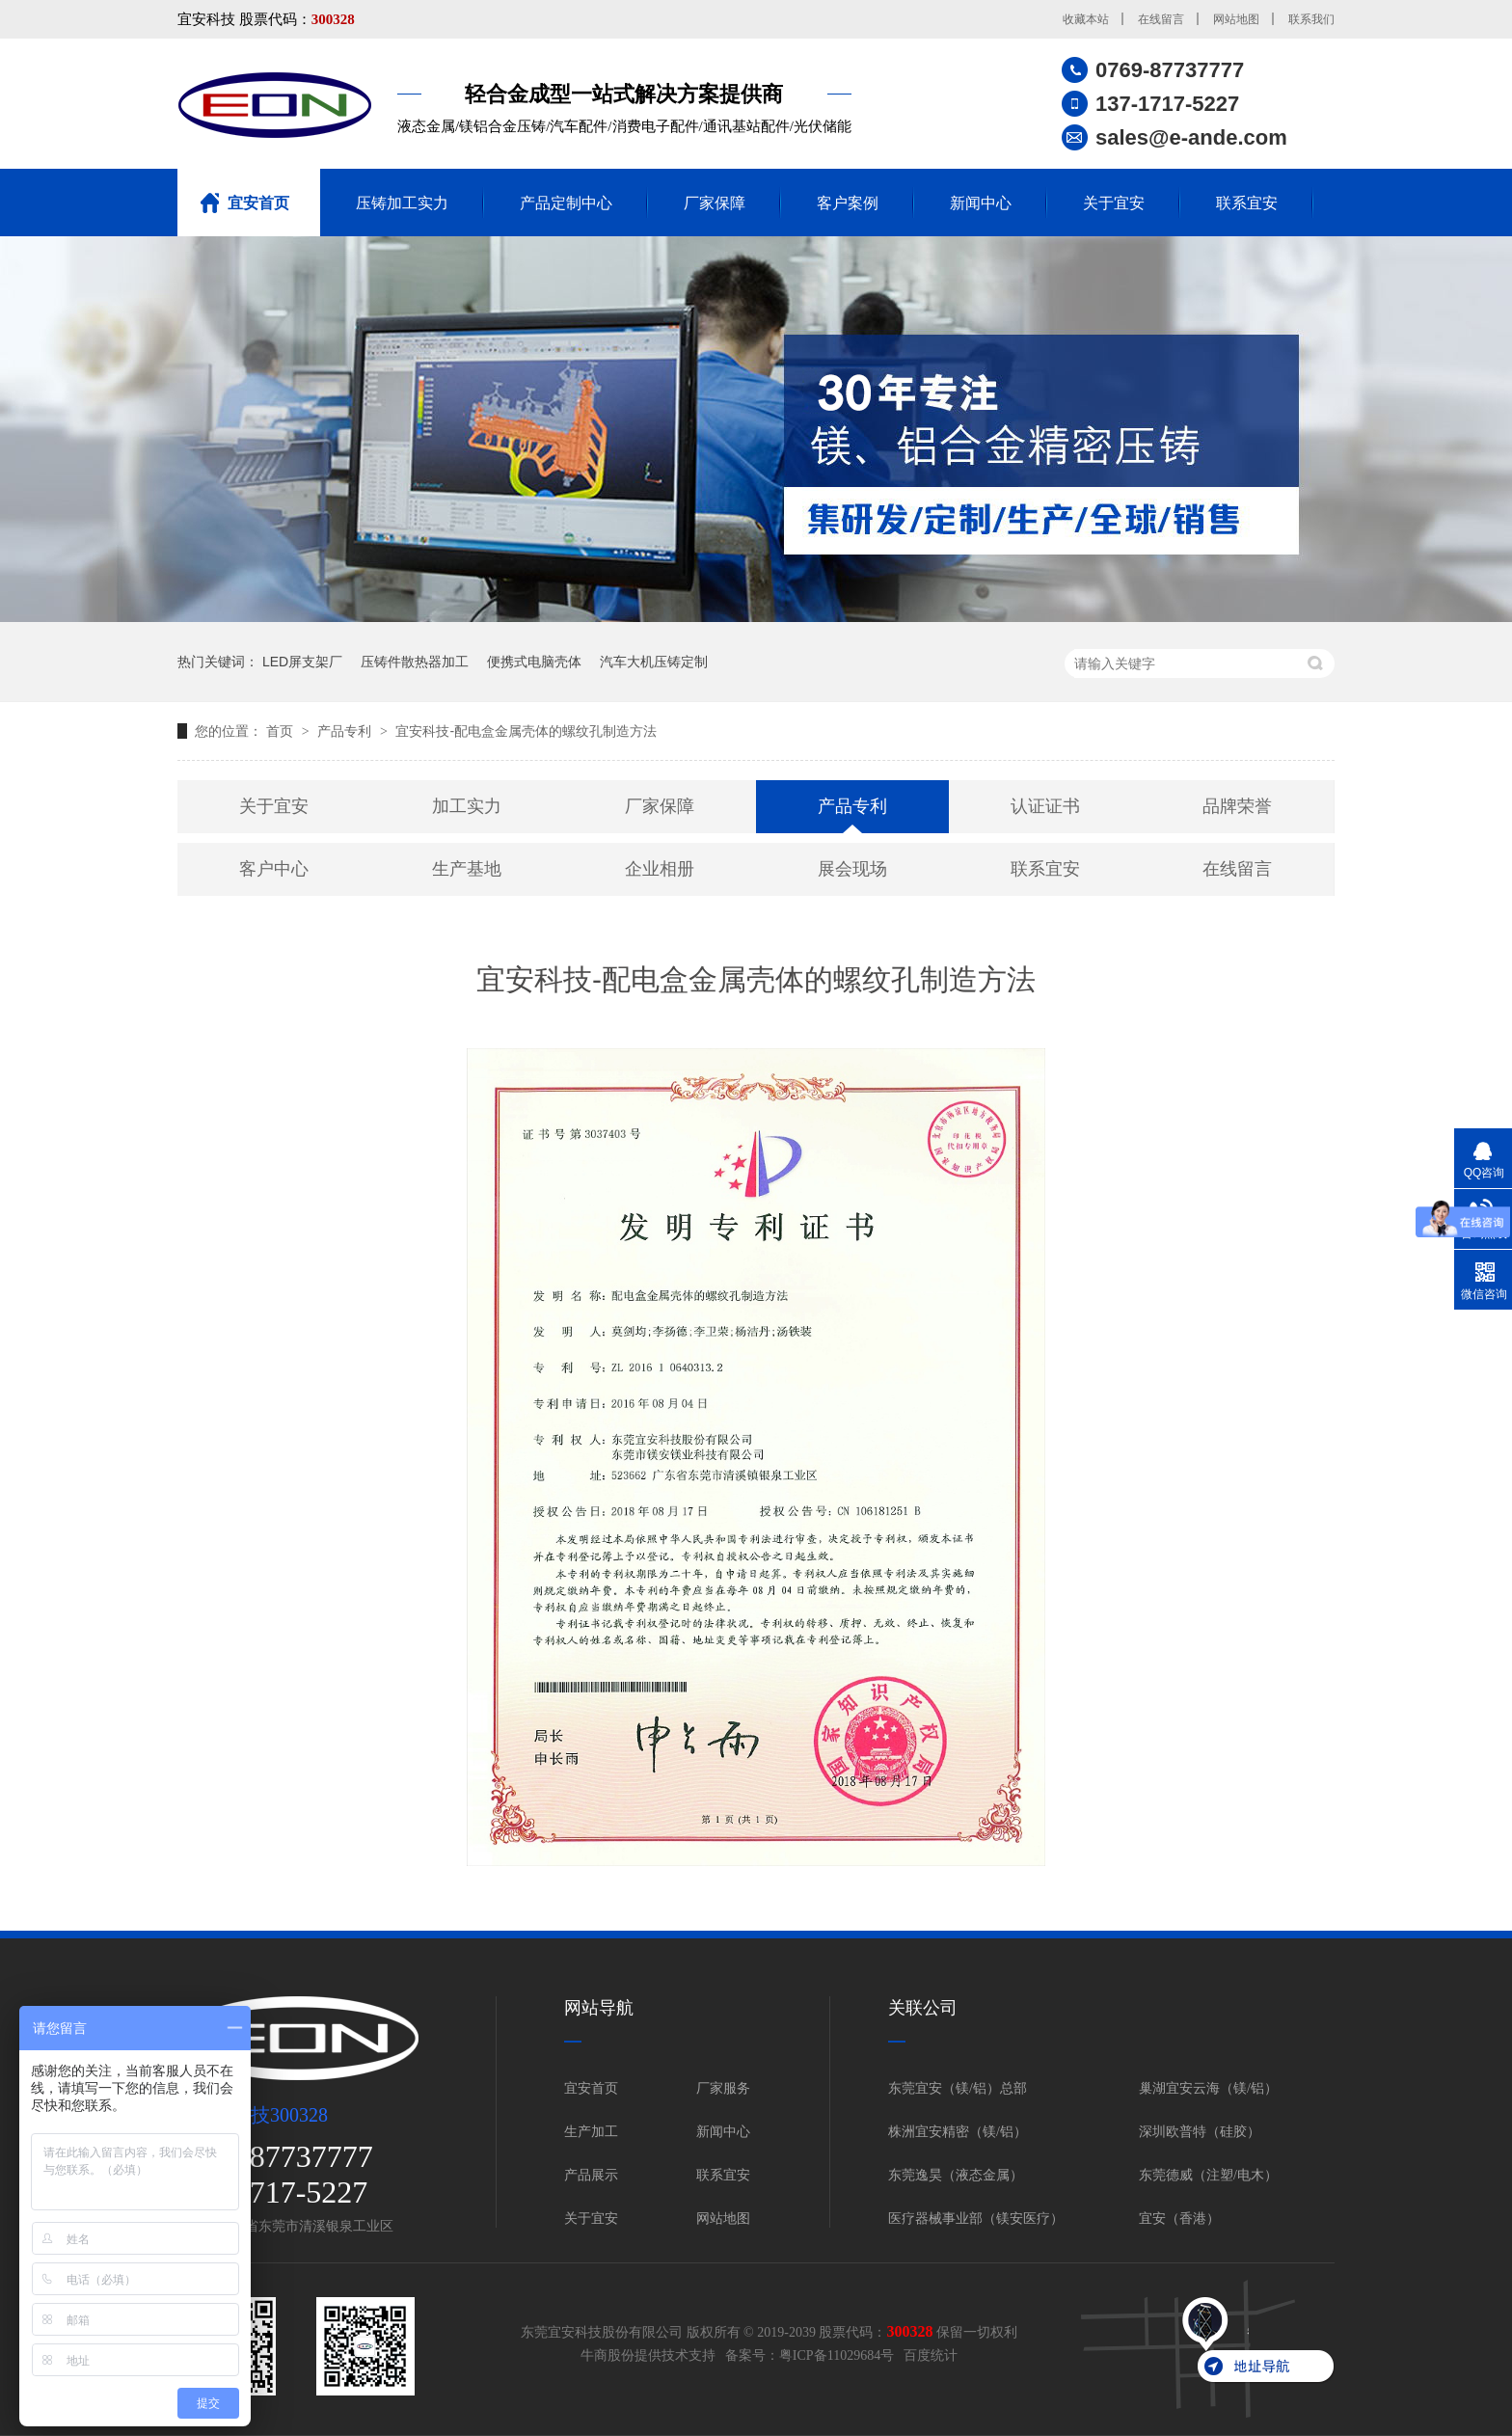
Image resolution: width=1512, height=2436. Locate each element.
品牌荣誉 (1237, 806)
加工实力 (466, 806)
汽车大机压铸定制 (654, 661)
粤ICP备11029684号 (836, 2355)
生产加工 (591, 2132)
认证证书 (1045, 806)
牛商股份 (607, 2355)
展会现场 (852, 869)
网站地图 (1236, 19)
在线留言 (1161, 19)
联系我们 (1311, 19)
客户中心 (274, 869)
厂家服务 (723, 2088)
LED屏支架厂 (302, 661)
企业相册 (659, 869)
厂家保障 (714, 203)
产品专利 (346, 731)
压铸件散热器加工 (415, 661)
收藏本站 (1086, 19)
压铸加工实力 (402, 203)
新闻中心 (981, 203)
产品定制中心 (566, 203)
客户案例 (847, 203)
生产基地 (466, 869)
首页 (281, 731)
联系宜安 (1247, 203)
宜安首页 (258, 203)
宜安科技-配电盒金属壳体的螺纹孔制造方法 (526, 731)
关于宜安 (1114, 203)
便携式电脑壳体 (534, 661)
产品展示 (591, 2175)
